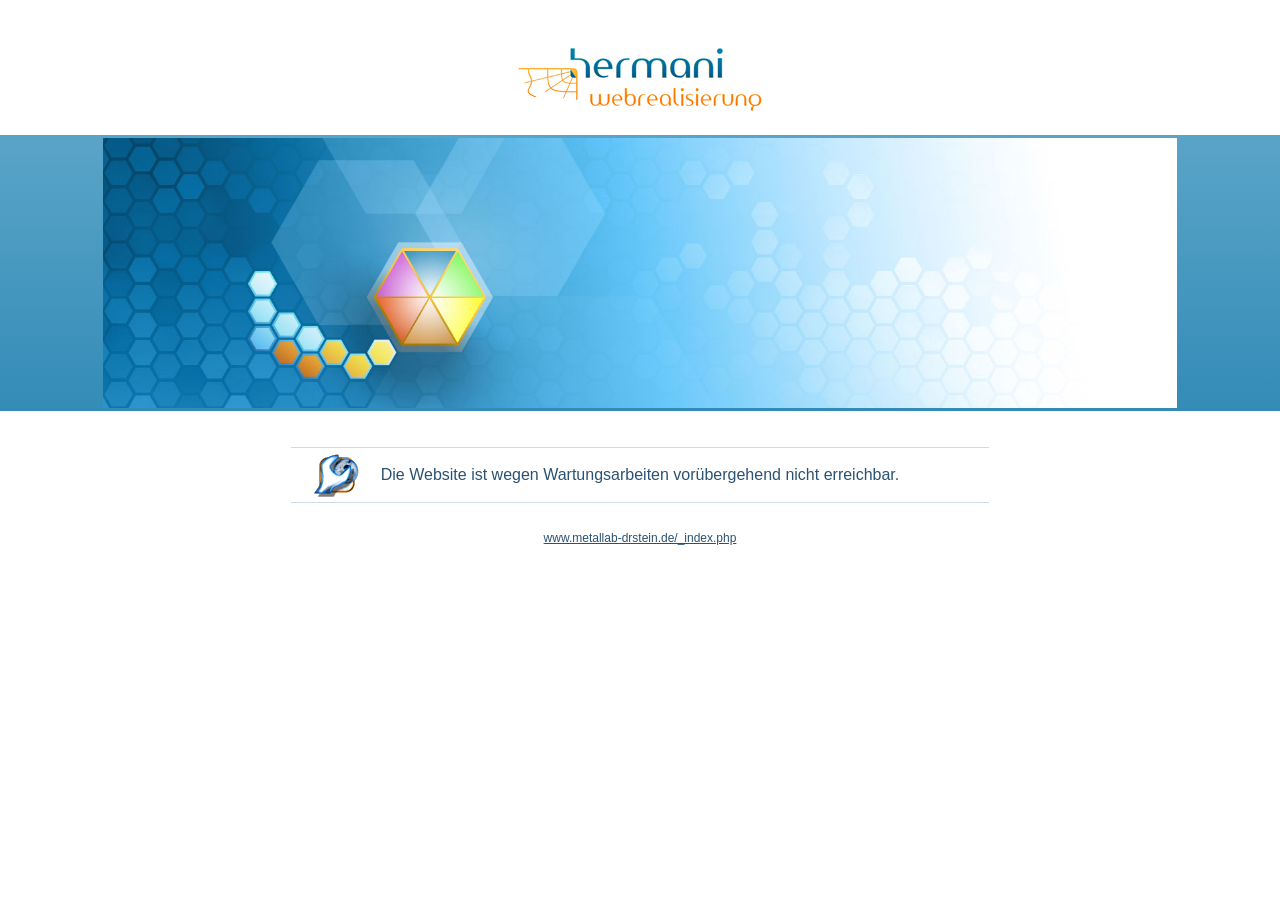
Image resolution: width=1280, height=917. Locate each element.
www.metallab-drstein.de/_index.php (640, 538)
